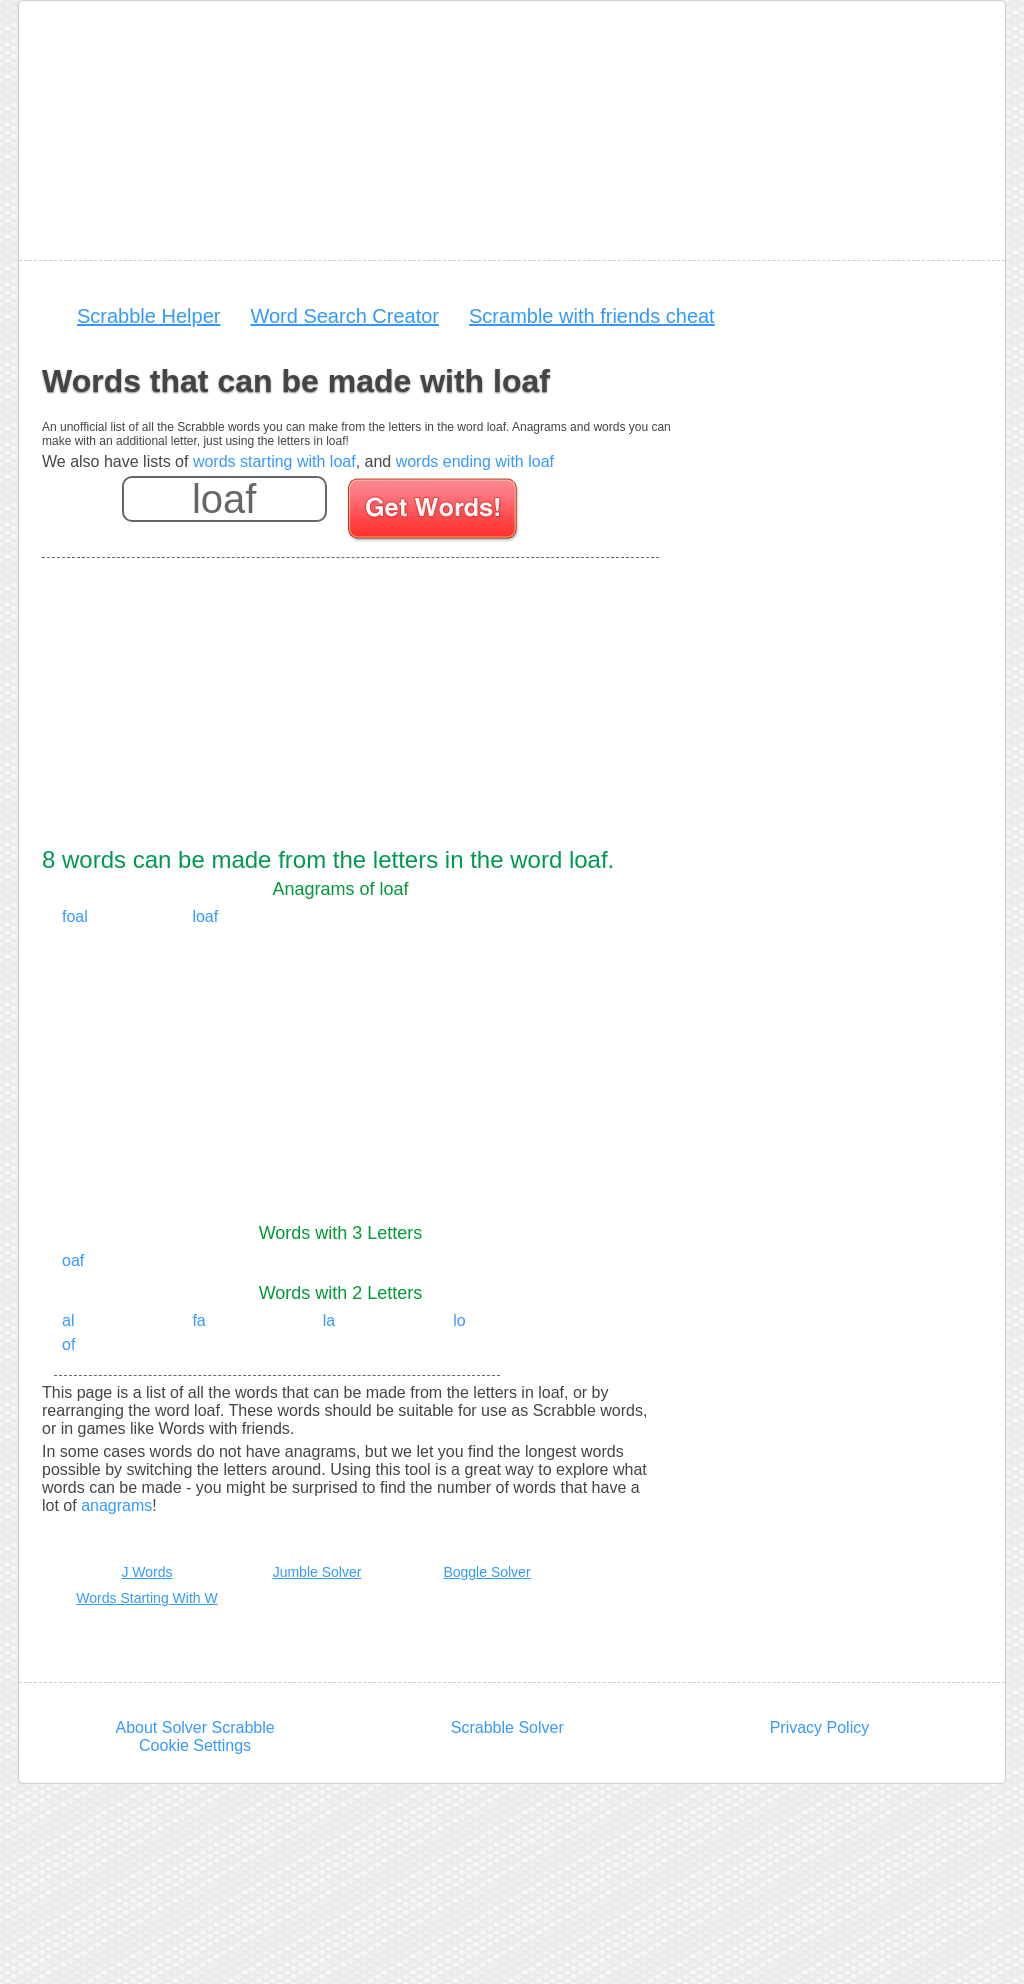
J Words (146, 1572)
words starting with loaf (274, 461)
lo (459, 1320)
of (68, 1344)
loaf (205, 916)
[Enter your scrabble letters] (224, 499)
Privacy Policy (820, 1727)
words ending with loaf (475, 461)
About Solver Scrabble (194, 1727)
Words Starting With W (146, 1598)
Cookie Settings (195, 1745)
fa (198, 1320)
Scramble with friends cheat (592, 316)
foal (75, 916)
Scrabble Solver (507, 1727)
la (329, 1320)
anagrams (116, 1505)
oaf (73, 1260)
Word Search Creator (344, 316)
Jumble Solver (317, 1572)
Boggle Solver (486, 1572)
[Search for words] (434, 512)
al (68, 1320)
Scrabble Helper (148, 316)
